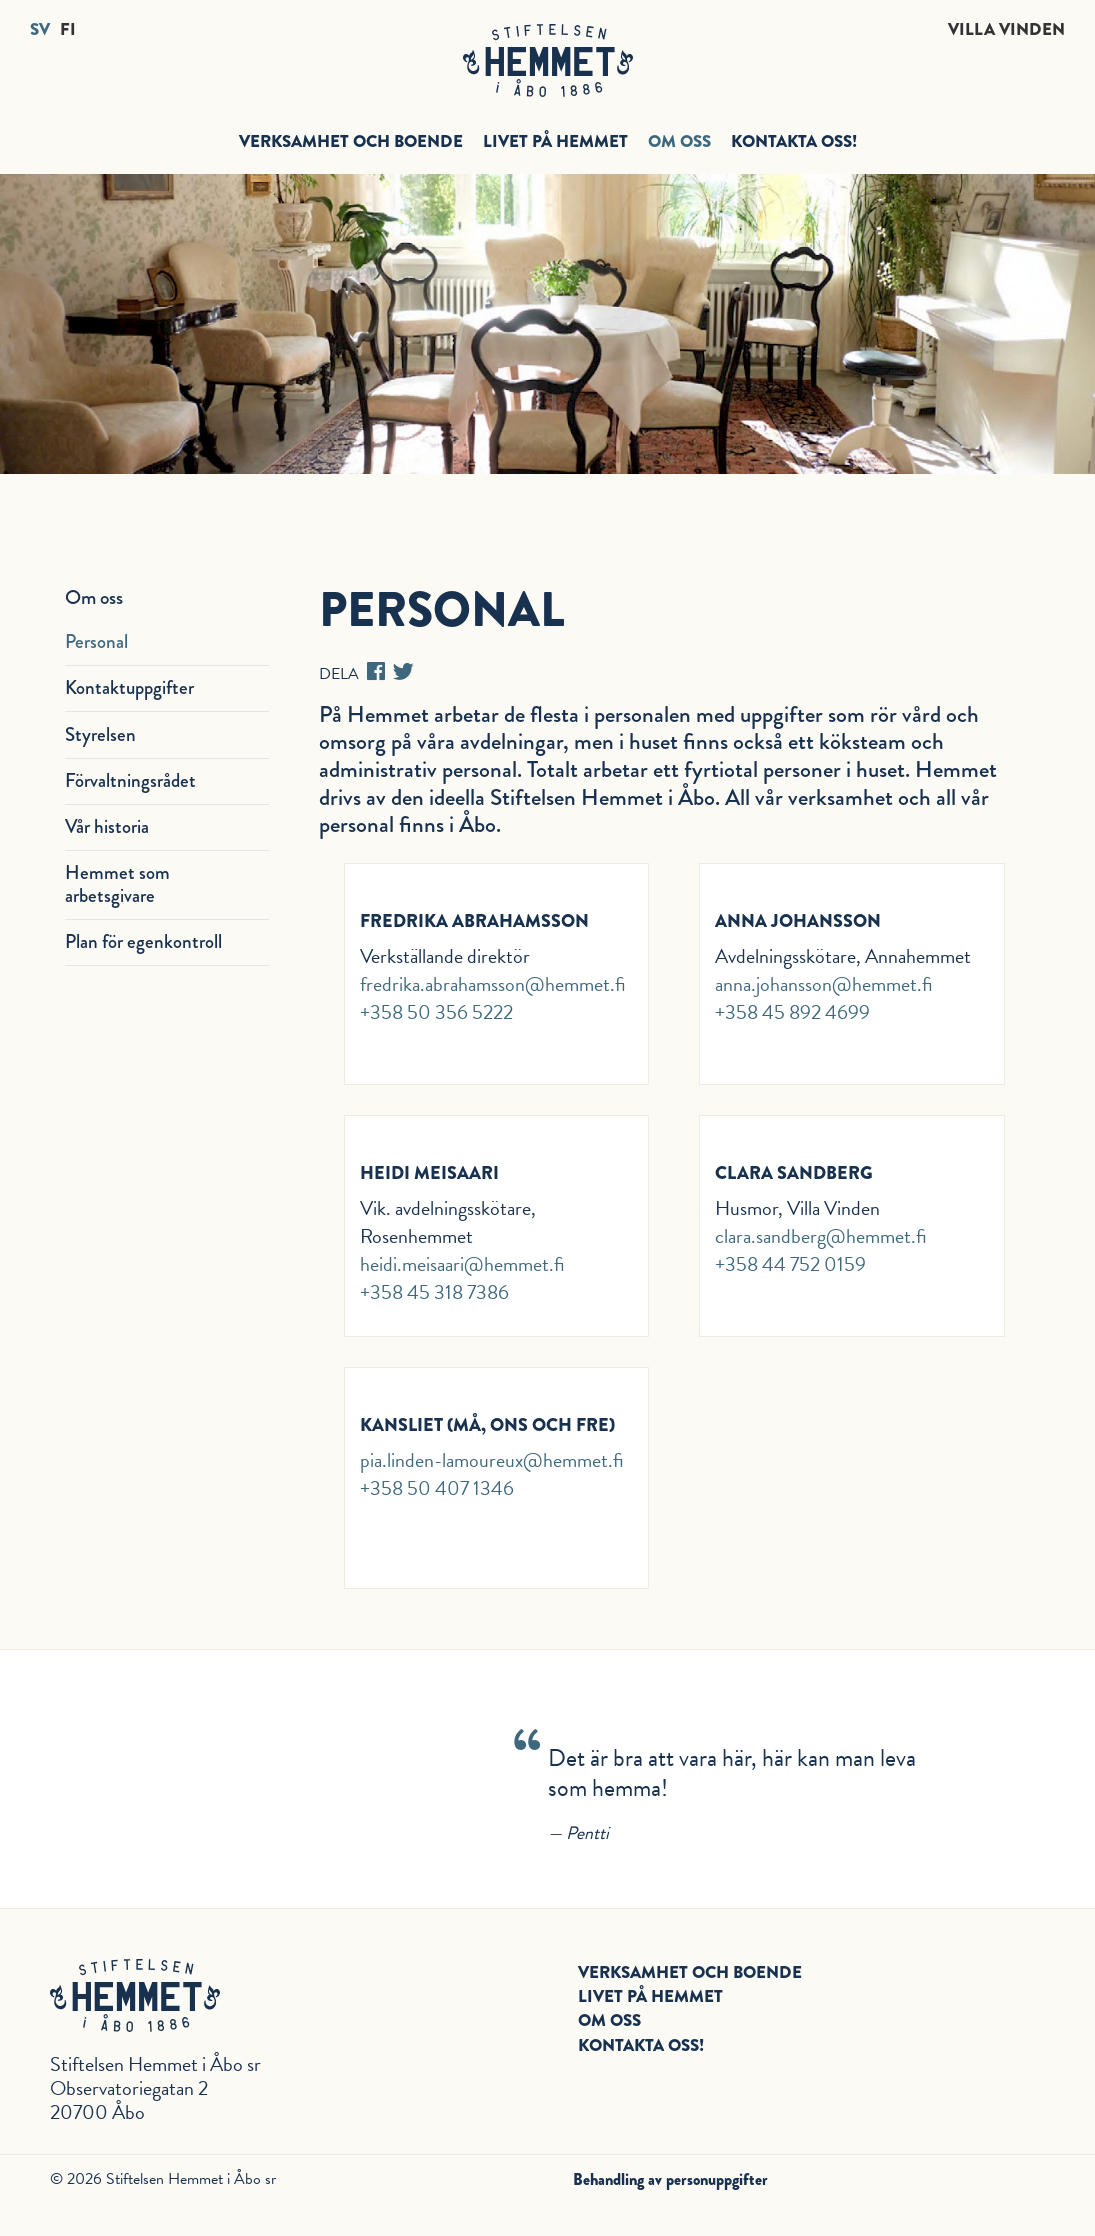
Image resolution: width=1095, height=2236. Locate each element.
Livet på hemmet (555, 141)
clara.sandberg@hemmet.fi (821, 1236)
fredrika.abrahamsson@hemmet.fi (493, 984)
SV (40, 29)
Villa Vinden (1006, 29)
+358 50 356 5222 (436, 1012)
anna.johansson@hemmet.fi (824, 984)
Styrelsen (100, 734)
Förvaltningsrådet (130, 780)
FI (68, 29)
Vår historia (107, 826)
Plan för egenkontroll (143, 941)
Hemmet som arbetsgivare (117, 884)
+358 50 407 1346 (437, 1488)
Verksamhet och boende (351, 141)
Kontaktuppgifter (129, 687)
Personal (96, 641)
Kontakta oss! (794, 141)
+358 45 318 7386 (434, 1292)
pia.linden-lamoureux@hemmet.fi (492, 1460)
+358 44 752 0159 (790, 1264)
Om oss (679, 141)
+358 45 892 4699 (792, 1012)
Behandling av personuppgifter (670, 2179)
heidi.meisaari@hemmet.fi (462, 1264)
